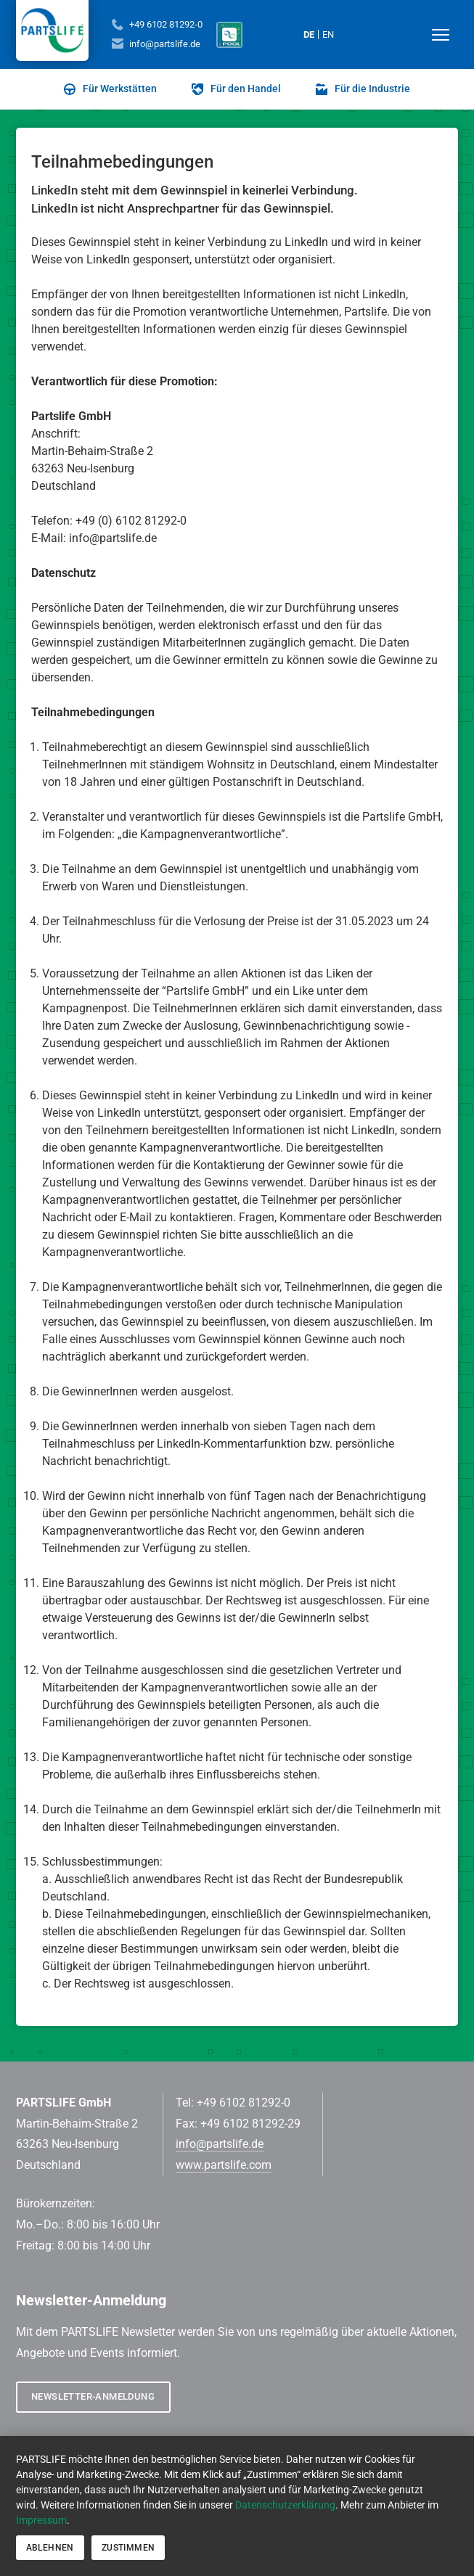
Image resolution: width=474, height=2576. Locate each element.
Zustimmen (128, 2548)
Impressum (41, 2520)
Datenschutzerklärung (285, 2505)
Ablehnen (50, 2548)
